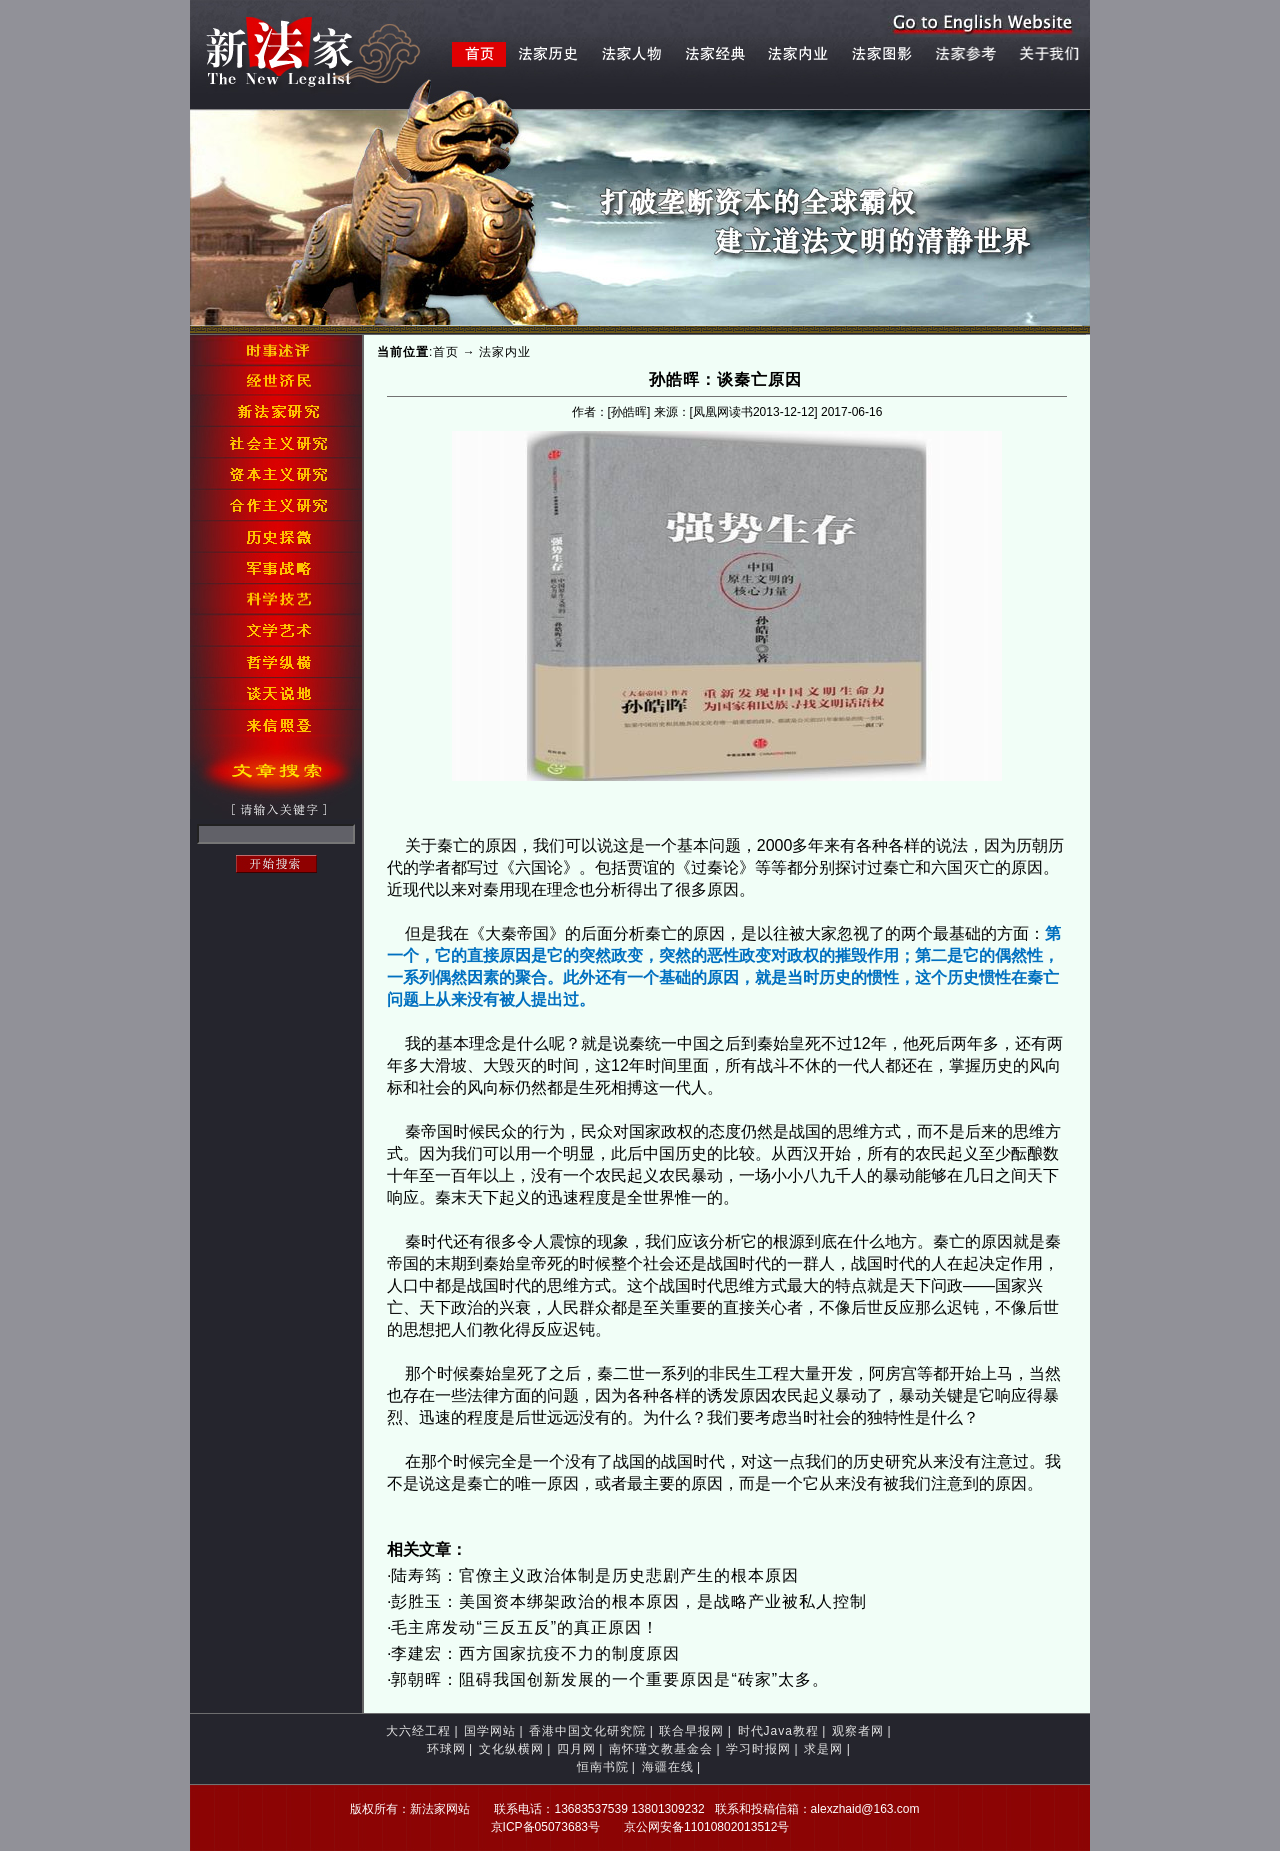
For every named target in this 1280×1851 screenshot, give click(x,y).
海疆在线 (668, 1767)
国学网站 (490, 1731)
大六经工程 (418, 1731)
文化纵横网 (511, 1749)
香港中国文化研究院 (587, 1731)
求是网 (823, 1749)
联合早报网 (691, 1731)
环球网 (446, 1749)
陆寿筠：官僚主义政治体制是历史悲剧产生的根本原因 (595, 1575)
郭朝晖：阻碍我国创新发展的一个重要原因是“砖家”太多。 (610, 1679)
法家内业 (505, 352)
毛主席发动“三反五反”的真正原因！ (525, 1627)
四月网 (576, 1749)
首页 (446, 352)
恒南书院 (603, 1767)
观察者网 (858, 1731)
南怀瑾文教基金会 (661, 1749)
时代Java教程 (778, 1731)
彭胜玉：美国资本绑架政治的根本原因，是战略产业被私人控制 (629, 1601)
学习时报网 (758, 1749)
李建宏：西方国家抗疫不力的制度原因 (535, 1653)
